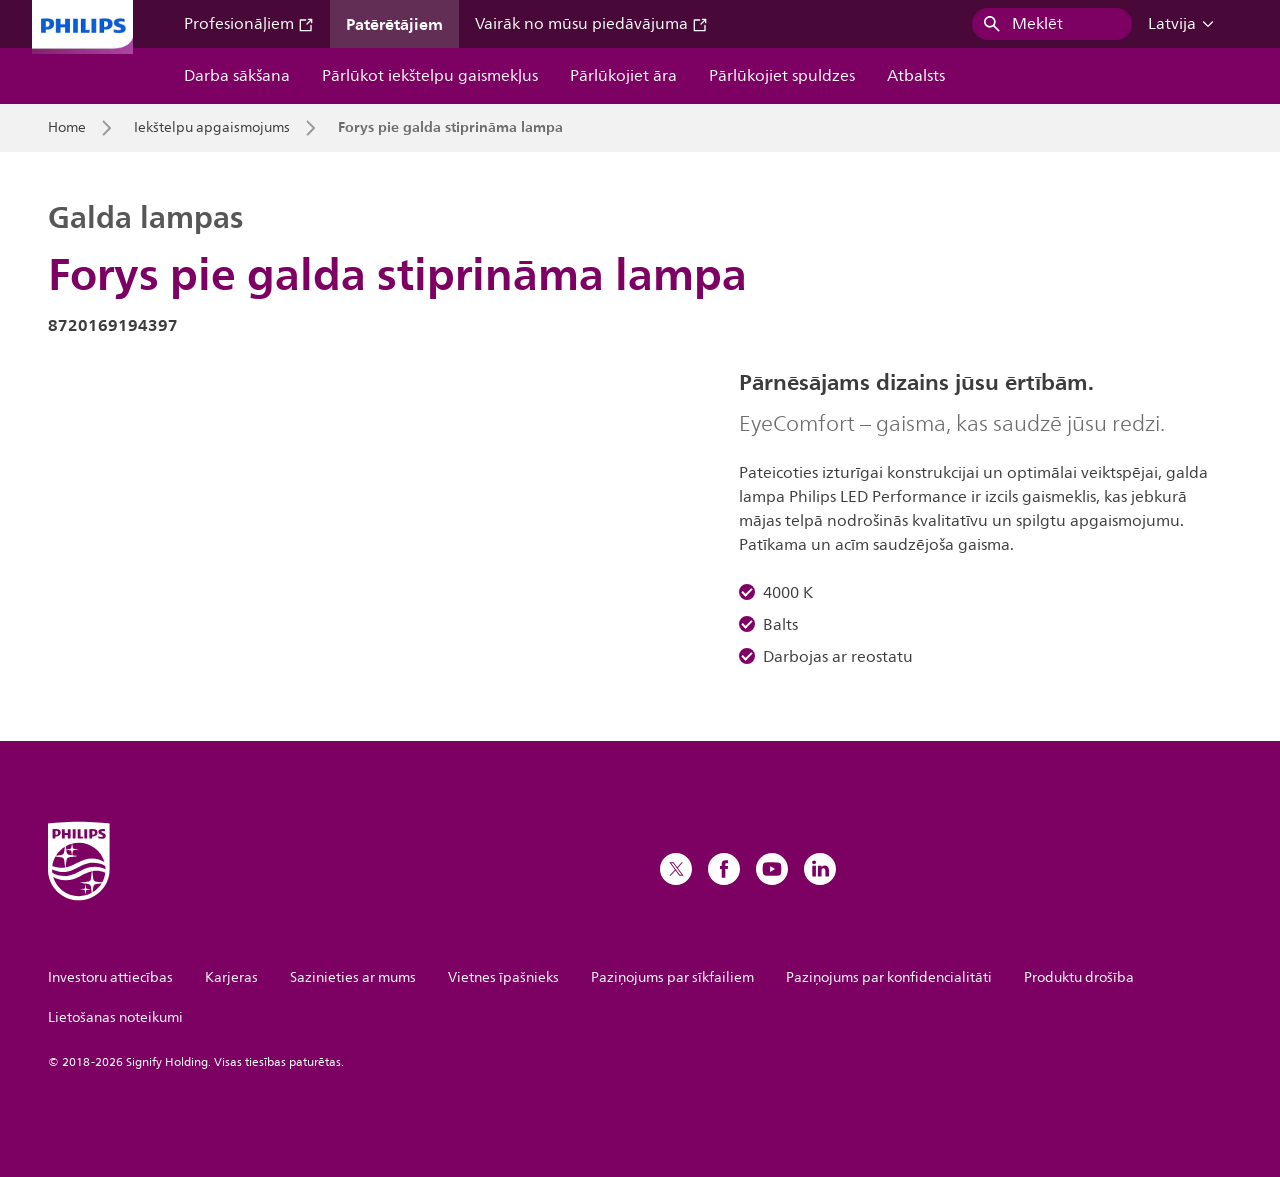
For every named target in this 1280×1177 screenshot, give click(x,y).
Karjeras (231, 977)
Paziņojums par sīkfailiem (672, 977)
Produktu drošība (1079, 977)
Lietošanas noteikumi (115, 1017)
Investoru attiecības (110, 977)
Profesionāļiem (249, 24)
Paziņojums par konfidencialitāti (889, 977)
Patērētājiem (394, 24)
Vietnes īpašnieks (503, 977)
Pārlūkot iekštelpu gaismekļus (430, 76)
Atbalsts (916, 76)
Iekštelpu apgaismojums (212, 128)
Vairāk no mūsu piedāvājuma (591, 24)
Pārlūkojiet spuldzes (782, 76)
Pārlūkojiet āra (623, 76)
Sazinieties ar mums (353, 977)
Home (67, 128)
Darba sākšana (237, 76)
